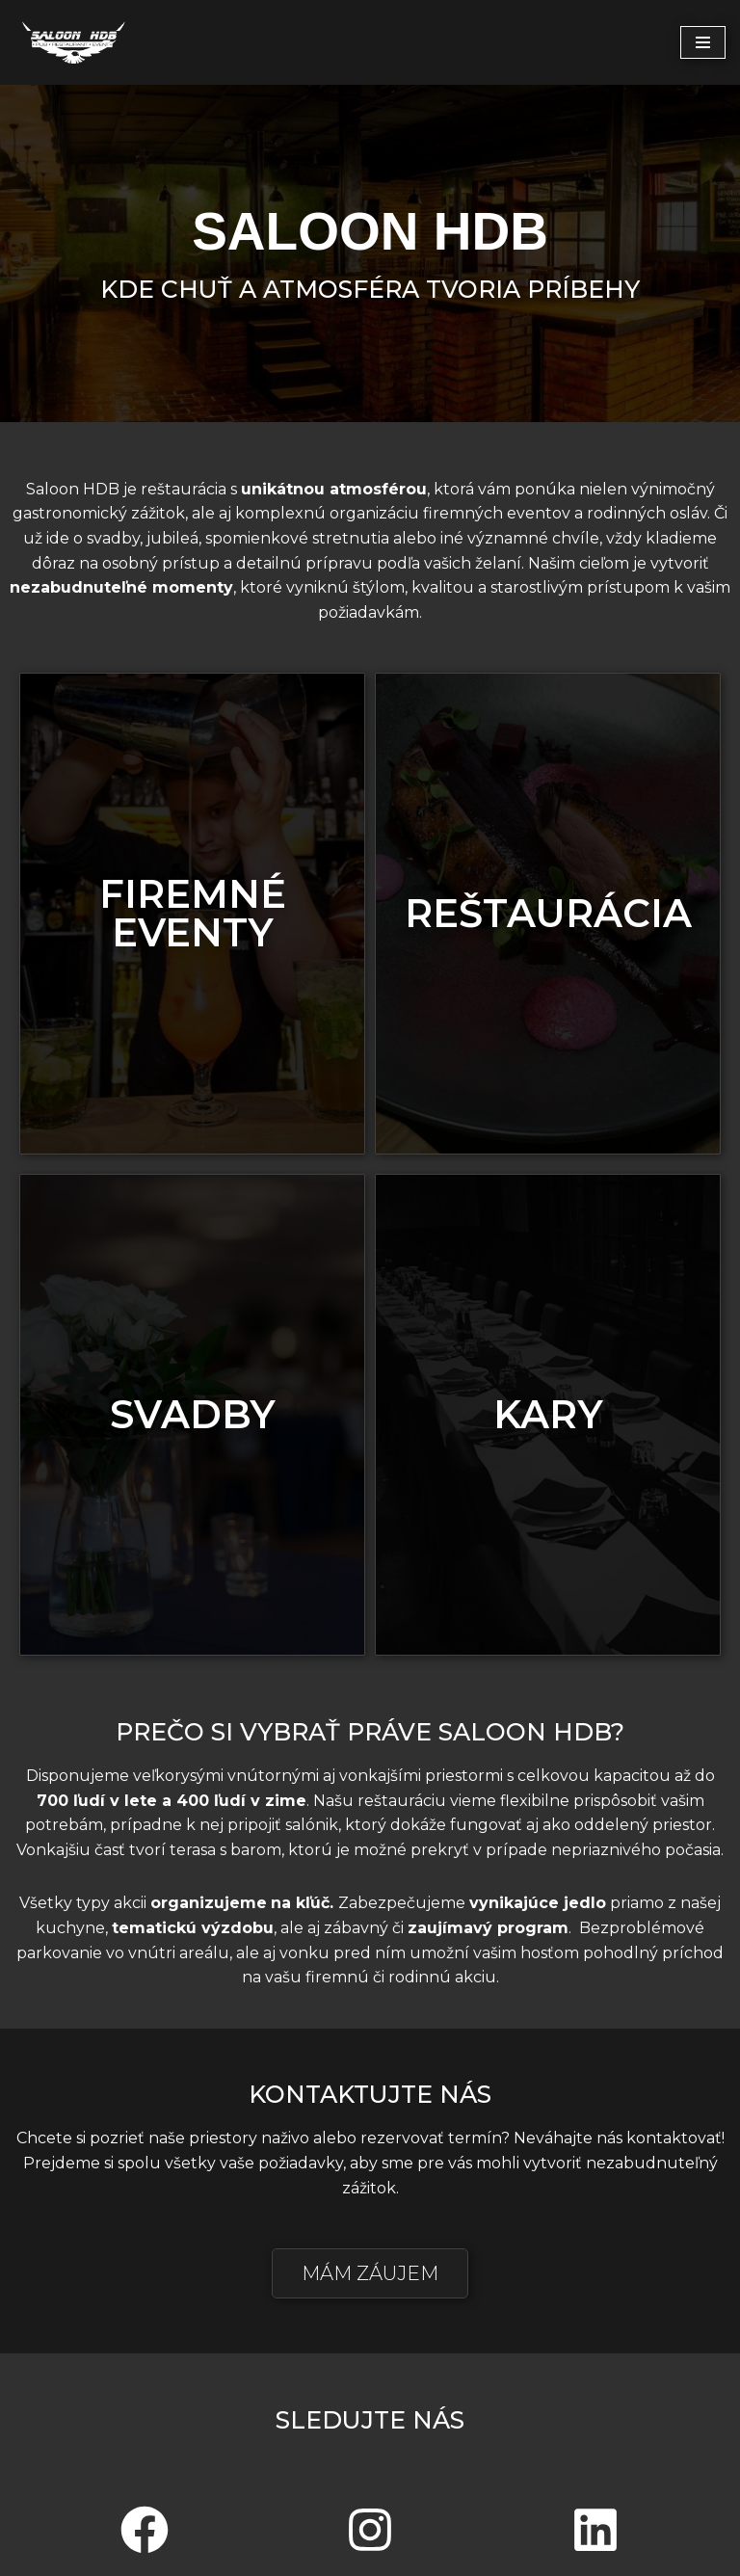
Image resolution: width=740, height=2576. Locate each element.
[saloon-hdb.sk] (72, 42)
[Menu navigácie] (703, 42)
